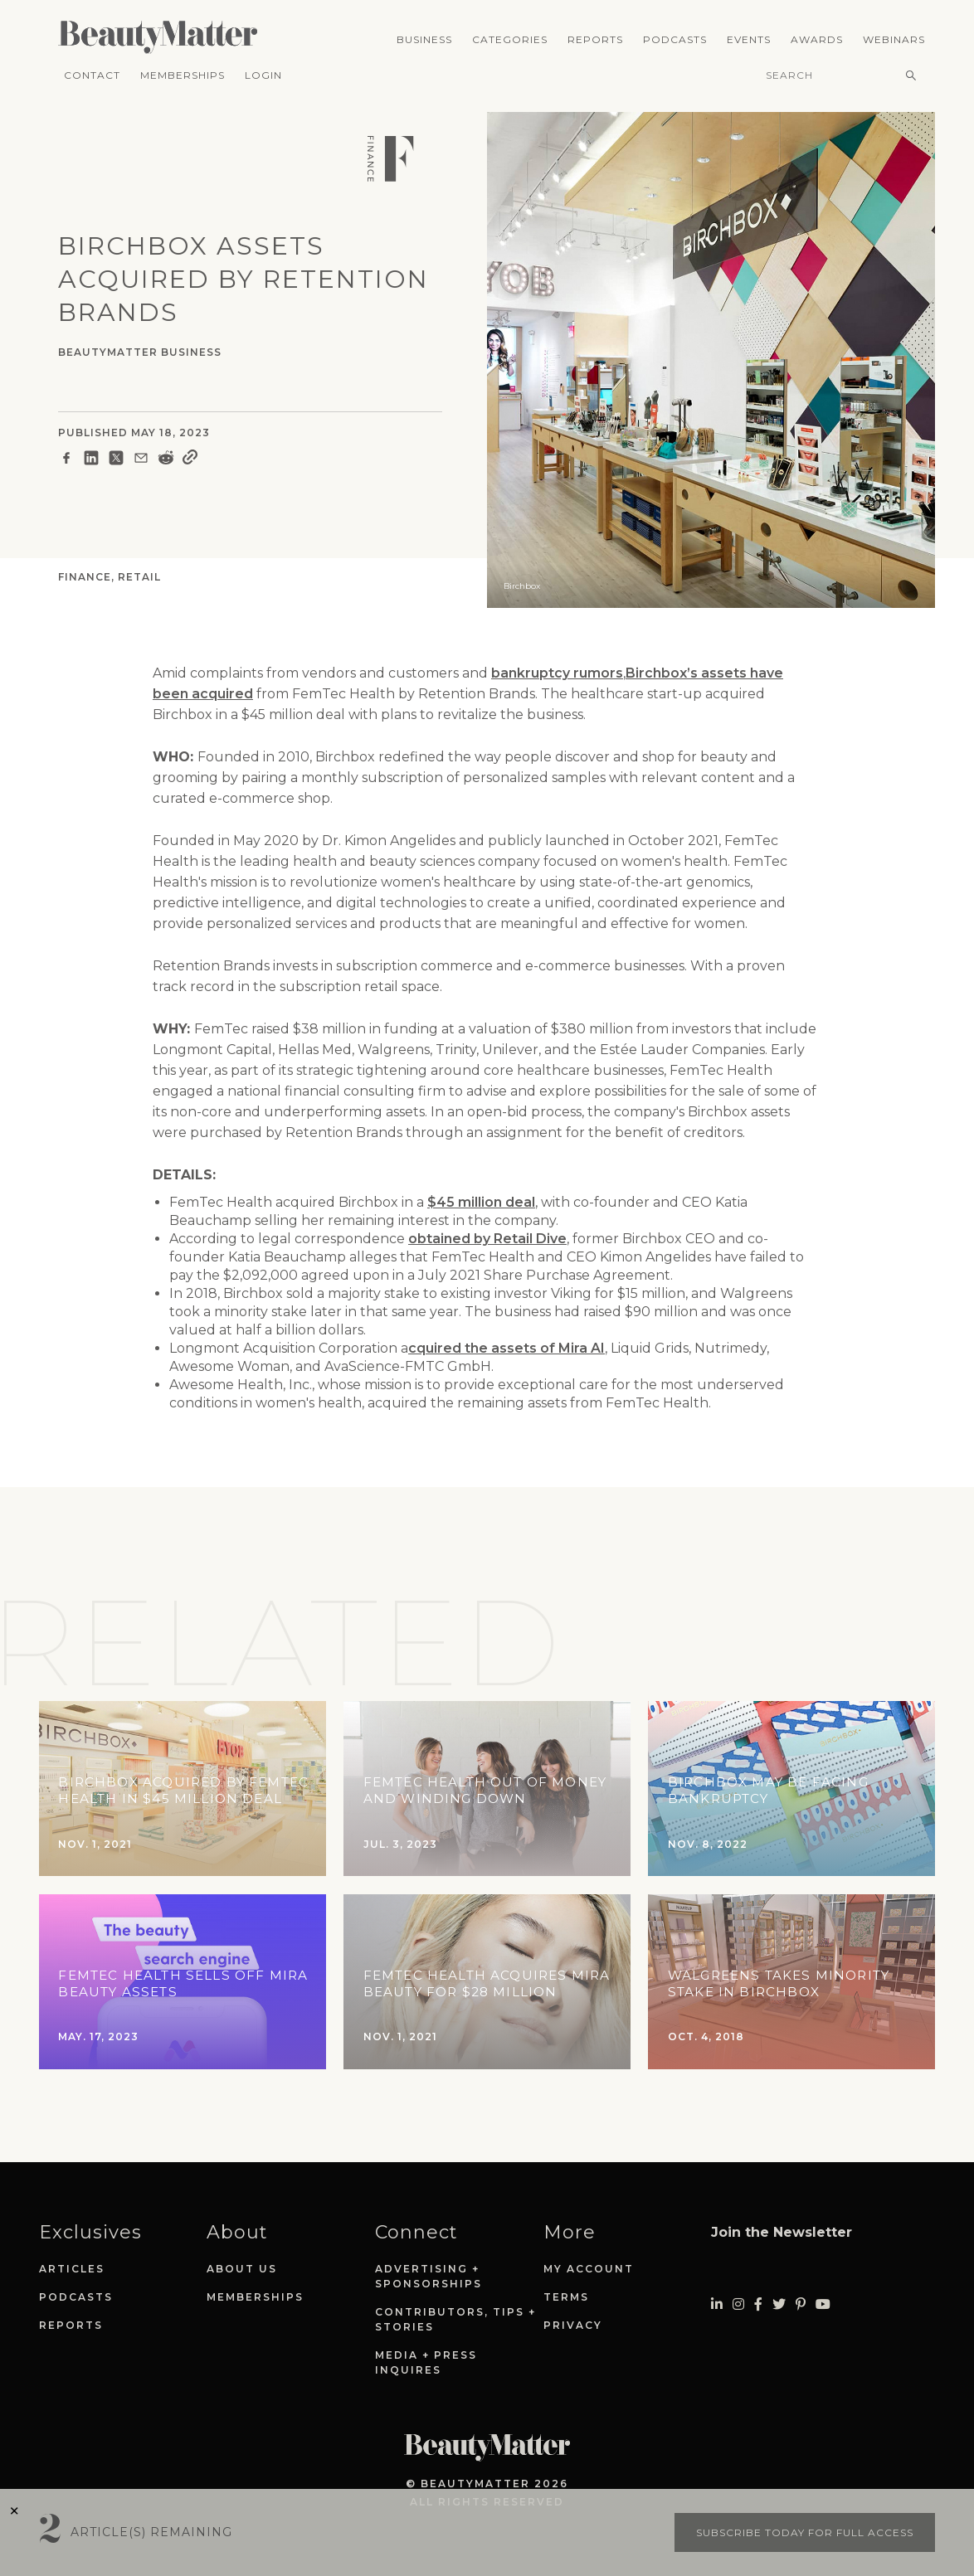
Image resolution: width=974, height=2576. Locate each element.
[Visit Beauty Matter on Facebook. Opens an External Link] (758, 2304)
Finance (84, 577)
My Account (588, 2269)
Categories (510, 39)
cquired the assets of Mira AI (506, 1348)
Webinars (894, 39)
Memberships (182, 75)
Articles (72, 2269)
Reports (595, 39)
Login (263, 75)
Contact (92, 75)
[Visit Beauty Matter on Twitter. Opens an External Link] (779, 2304)
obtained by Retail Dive (487, 1239)
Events (749, 39)
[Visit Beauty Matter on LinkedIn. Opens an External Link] (717, 2304)
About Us (242, 2269)
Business (424, 39)
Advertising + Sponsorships (428, 2276)
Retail (139, 577)
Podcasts (675, 39)
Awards (817, 39)
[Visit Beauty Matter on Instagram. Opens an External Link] (738, 2304)
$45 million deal (481, 1202)
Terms (566, 2297)
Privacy (572, 2325)
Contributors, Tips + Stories (455, 2319)
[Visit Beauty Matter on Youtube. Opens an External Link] (823, 2304)
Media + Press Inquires (426, 2362)
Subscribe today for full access (804, 2532)
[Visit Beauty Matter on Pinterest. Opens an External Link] (801, 2304)
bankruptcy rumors (557, 673)
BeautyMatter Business (140, 352)
